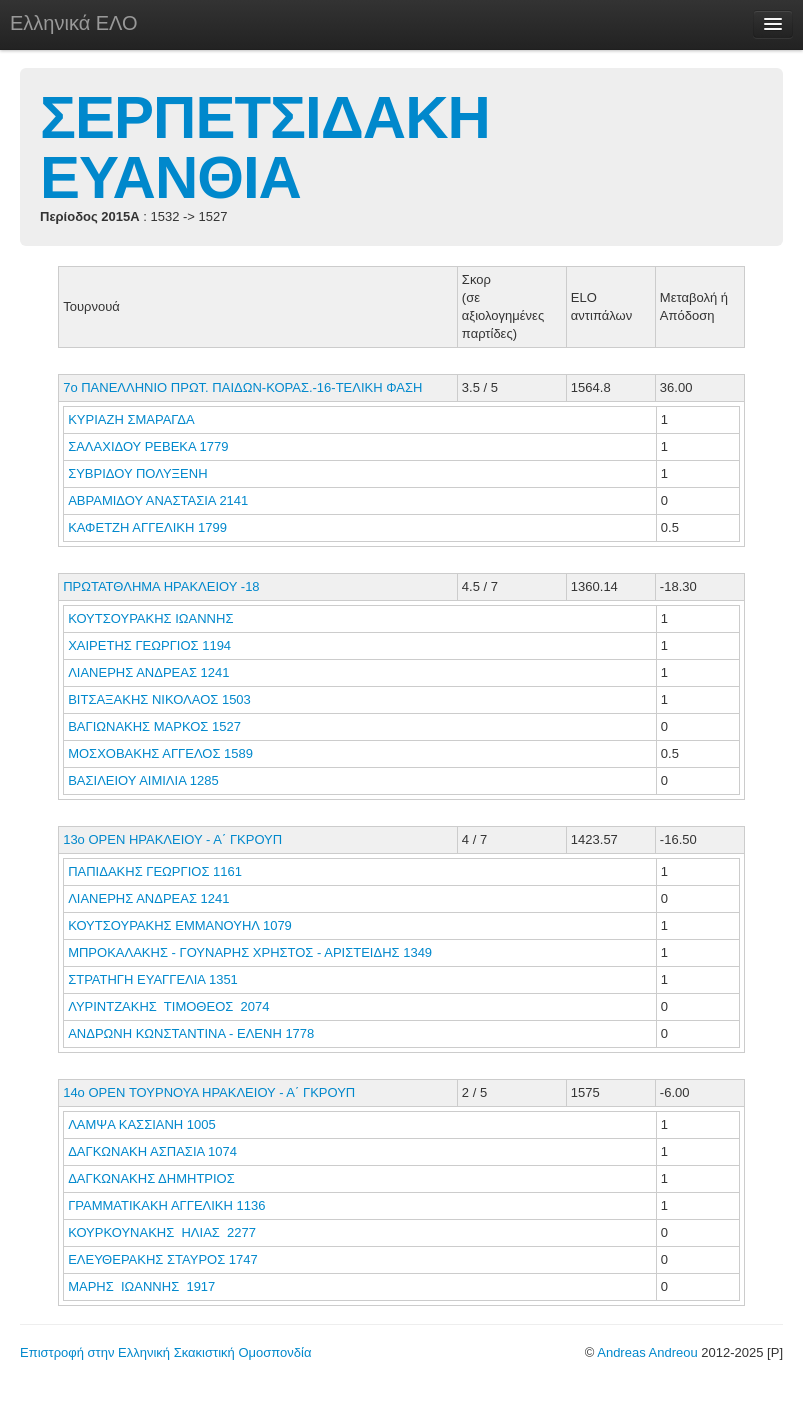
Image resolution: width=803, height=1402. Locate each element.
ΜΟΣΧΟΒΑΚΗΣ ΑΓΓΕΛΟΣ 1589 (160, 753)
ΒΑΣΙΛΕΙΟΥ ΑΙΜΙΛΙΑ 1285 (143, 780)
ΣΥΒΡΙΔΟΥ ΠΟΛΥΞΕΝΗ (139, 473)
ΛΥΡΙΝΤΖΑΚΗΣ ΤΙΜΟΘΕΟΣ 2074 (168, 1006)
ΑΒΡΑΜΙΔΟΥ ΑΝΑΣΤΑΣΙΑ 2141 (158, 500)
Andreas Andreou (647, 1352)
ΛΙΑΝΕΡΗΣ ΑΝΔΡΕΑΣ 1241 (148, 672)
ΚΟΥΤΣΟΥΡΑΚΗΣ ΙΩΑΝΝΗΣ (152, 618)
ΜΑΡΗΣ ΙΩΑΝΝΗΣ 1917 (141, 1286)
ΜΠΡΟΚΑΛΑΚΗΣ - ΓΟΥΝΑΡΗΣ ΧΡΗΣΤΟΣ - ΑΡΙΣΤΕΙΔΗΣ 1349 (250, 952)
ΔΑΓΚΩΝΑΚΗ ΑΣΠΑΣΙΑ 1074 (152, 1151)
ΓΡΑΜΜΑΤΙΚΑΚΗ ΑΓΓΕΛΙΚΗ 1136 (166, 1205)
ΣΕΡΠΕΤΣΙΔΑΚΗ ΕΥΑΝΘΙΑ (265, 147)
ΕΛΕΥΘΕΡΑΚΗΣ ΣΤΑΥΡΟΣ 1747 (163, 1259)
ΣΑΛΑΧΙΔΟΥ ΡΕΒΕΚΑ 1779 (148, 446)
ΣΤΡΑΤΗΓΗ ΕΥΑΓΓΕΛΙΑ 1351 (153, 979)
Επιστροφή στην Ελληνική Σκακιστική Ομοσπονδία (165, 1352)
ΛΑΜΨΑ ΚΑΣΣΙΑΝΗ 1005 (142, 1124)
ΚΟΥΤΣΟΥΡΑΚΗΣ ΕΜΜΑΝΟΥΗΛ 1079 (180, 925)
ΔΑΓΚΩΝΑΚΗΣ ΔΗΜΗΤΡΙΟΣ (153, 1178)
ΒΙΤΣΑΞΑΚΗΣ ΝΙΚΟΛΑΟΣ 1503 (159, 699)
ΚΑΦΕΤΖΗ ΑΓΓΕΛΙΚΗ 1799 (147, 527)
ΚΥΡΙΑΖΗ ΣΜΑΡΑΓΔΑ (132, 419)
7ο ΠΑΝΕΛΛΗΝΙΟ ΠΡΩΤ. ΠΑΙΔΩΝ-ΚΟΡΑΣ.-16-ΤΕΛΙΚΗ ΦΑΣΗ (242, 387)
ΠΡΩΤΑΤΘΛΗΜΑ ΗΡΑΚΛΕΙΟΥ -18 (161, 586)
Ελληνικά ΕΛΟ (74, 23)
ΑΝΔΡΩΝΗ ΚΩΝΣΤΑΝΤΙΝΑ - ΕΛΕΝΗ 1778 (191, 1033)
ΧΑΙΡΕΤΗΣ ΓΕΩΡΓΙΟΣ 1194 (149, 645)
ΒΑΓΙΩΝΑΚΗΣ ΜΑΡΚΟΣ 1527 (154, 726)
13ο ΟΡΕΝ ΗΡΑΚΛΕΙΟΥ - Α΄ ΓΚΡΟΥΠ (172, 839)
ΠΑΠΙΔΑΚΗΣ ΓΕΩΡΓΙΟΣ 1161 (155, 871)
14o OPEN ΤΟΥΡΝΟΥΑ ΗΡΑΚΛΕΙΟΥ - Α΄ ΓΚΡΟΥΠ (209, 1092)
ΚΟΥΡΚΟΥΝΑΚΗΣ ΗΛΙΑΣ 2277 (162, 1232)
